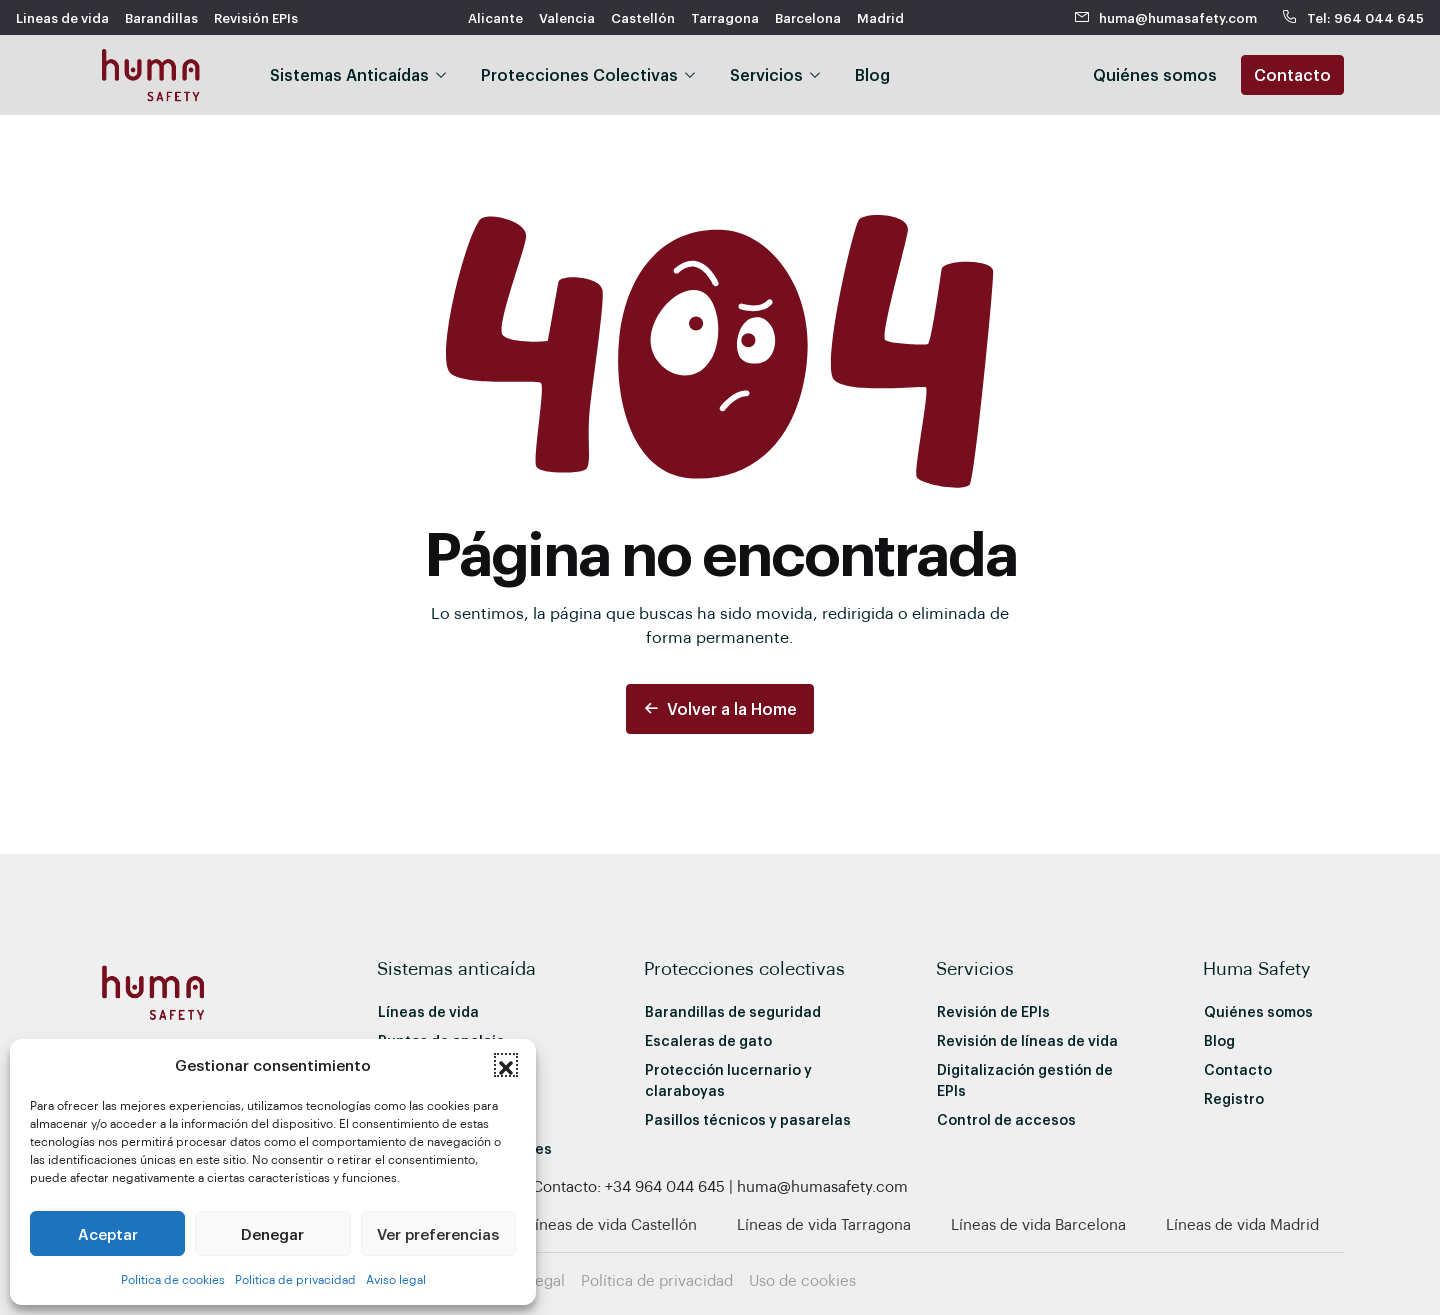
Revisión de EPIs (993, 1011)
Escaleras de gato (708, 1040)
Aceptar (108, 1234)
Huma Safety (1257, 967)
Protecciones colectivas (744, 967)
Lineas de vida (62, 17)
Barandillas (161, 17)
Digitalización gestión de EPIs (1025, 1080)
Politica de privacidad (295, 1279)
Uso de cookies (802, 1280)
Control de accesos (1006, 1119)
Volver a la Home (720, 708)
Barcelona (808, 17)
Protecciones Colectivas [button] (579, 74)
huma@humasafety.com (1166, 17)
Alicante (495, 17)
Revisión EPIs (256, 17)
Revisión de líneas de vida (1027, 1040)
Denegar (272, 1234)
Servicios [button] (766, 74)
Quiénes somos (1258, 1011)
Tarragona (725, 17)
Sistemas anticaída (456, 967)
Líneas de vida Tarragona (824, 1224)
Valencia (567, 17)
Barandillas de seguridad (733, 1011)
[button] (506, 1065)
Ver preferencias (438, 1234)
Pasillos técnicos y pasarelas (748, 1119)
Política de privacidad (657, 1280)
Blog (872, 74)
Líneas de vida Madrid (1242, 1224)
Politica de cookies (173, 1279)
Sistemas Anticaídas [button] (349, 74)
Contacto (1292, 74)
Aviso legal (396, 1279)
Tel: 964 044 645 (1352, 17)
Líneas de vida (428, 1011)
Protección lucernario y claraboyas (728, 1080)
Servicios (975, 967)
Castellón (643, 17)
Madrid (880, 17)
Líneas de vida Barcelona (1038, 1224)
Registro (1234, 1098)
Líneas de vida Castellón (612, 1224)
